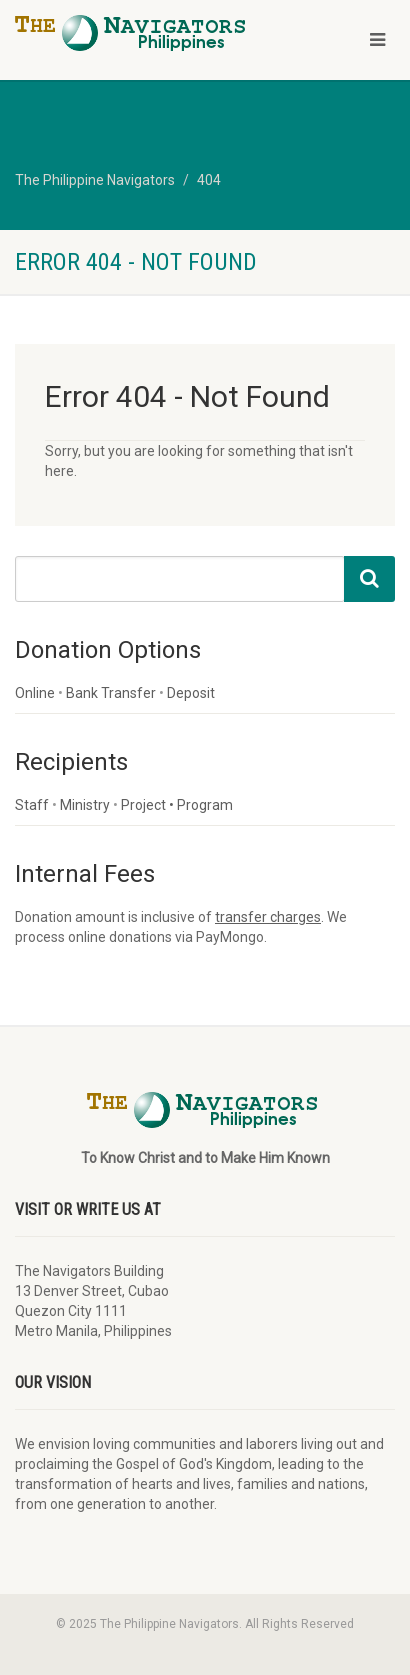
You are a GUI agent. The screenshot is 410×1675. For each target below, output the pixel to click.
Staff (32, 805)
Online (35, 693)
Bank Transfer (111, 693)
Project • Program (177, 805)
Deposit (191, 693)
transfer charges (268, 917)
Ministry (85, 805)
